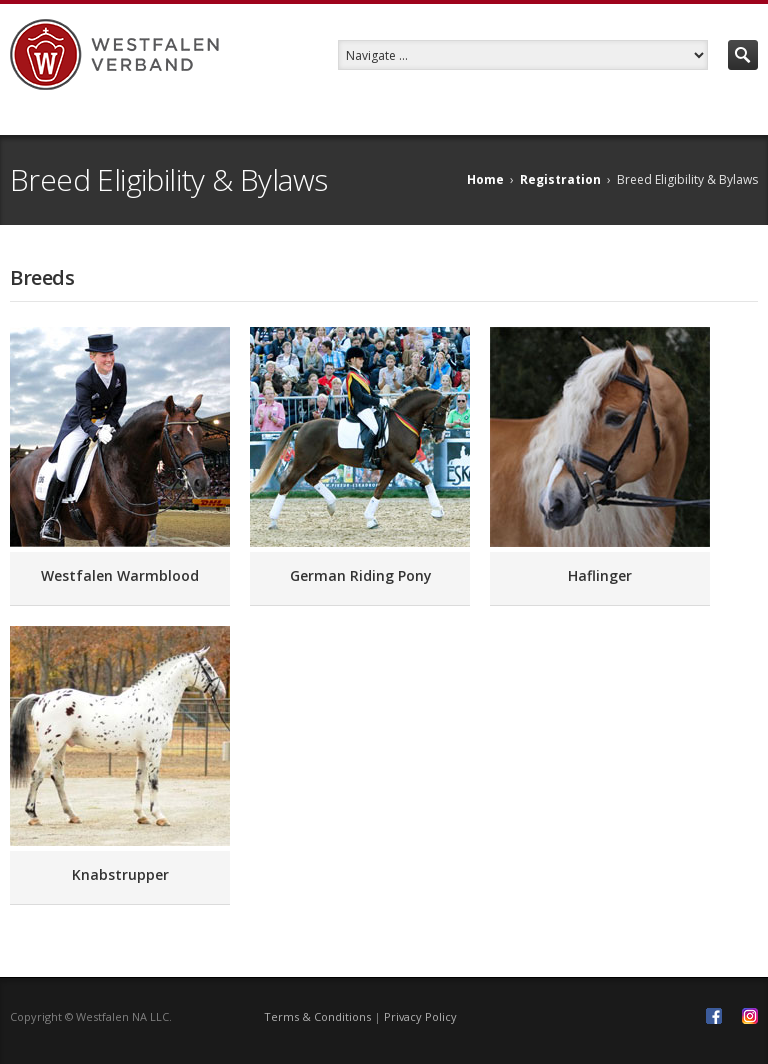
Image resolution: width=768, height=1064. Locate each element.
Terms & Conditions (317, 1016)
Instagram (750, 1016)
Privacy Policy (420, 1016)
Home (485, 179)
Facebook (714, 1016)
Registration (560, 179)
